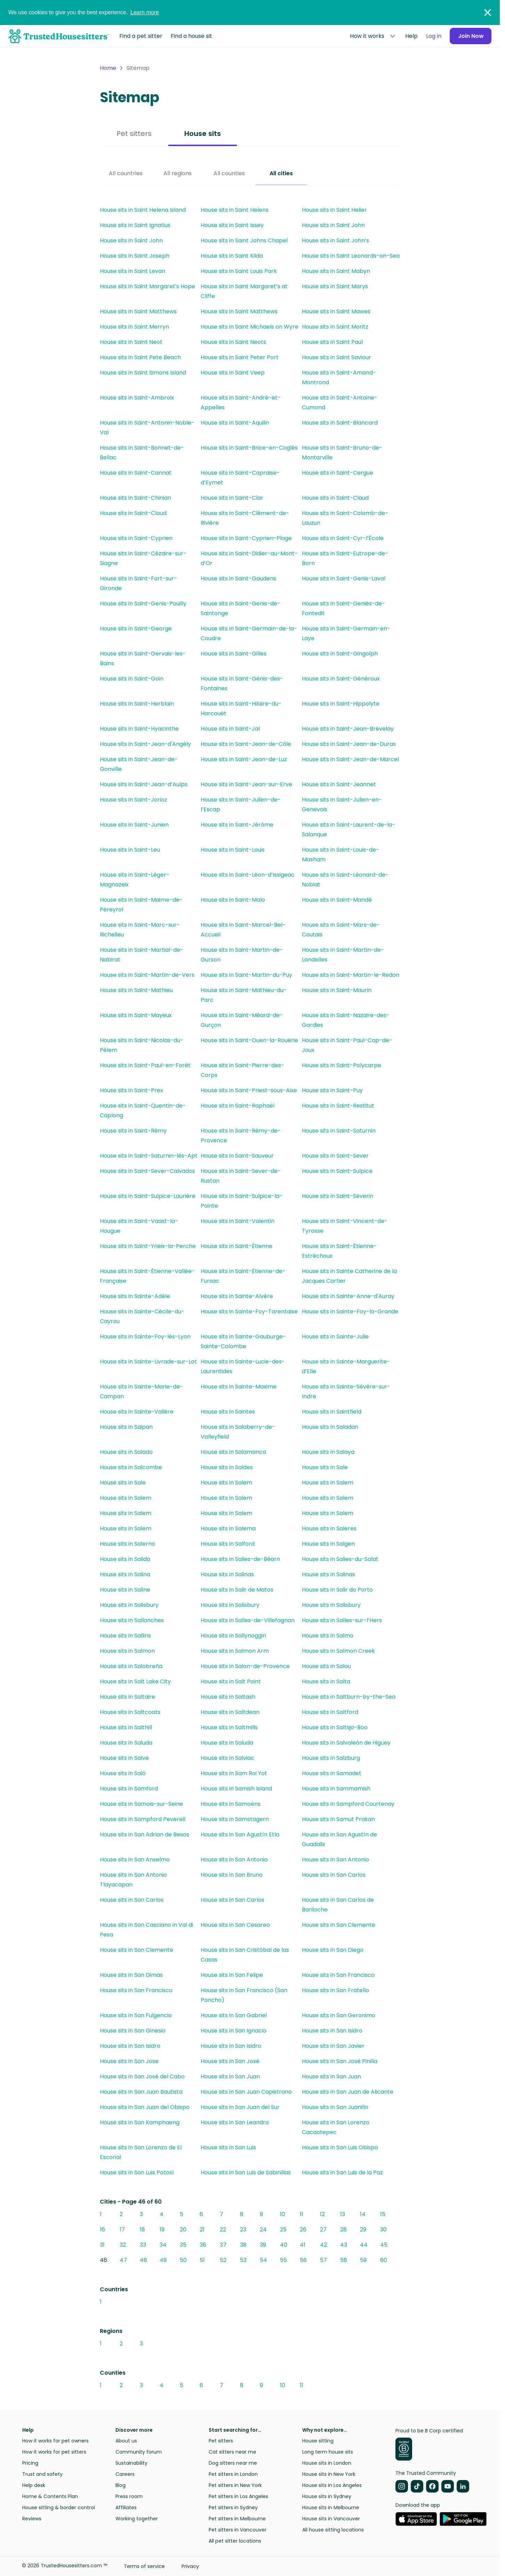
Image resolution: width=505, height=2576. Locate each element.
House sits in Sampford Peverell (142, 1819)
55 (283, 2260)
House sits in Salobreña (131, 1666)
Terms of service (144, 2566)
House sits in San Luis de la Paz (342, 2172)
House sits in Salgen (328, 1544)
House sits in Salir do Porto (337, 1590)
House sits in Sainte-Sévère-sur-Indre (346, 1391)
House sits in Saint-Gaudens (238, 578)
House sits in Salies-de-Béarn (240, 1559)
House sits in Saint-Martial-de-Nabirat (141, 955)
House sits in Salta (326, 1681)
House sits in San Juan (230, 2076)
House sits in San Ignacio (233, 2031)
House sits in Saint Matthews (138, 311)
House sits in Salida (125, 1559)
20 (183, 2229)
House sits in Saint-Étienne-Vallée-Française (147, 1276)
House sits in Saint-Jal (230, 729)
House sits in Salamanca (233, 1452)
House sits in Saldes (227, 1467)
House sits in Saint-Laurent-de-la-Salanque (348, 829)
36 (203, 2245)
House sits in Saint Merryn (134, 327)
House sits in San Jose (129, 2061)
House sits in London (326, 2463)
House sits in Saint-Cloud (133, 513)
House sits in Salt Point (231, 1681)
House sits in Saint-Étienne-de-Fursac (243, 1276)
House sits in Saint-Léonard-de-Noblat (345, 879)
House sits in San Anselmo (135, 1859)
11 (301, 2214)
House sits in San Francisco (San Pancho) (244, 1995)
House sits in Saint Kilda (232, 256)
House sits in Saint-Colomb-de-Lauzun (345, 518)
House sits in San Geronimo (338, 2015)
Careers (125, 2474)
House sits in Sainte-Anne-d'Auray (348, 1296)
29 (363, 2229)
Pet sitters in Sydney (233, 2507)
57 (323, 2260)
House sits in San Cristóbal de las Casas (245, 1955)
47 (123, 2260)
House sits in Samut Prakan (338, 1819)
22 (223, 2229)
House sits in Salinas (227, 1574)
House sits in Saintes (228, 1412)
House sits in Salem (226, 1483)
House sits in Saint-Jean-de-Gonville (139, 764)
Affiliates (126, 2507)
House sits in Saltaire (127, 1697)
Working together (136, 2518)
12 (322, 2214)
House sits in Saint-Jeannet (339, 784)
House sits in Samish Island (236, 1789)
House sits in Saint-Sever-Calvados (147, 1171)
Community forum (138, 2451)
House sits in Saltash (228, 1697)
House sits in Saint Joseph (134, 256)
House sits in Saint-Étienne (236, 1246)
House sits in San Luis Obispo (340, 2147)
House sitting (318, 2440)
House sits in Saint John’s (335, 240)
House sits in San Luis (228, 2147)
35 (183, 2245)
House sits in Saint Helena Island (143, 210)
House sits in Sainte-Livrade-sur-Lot (148, 1362)
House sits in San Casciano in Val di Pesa (146, 1930)
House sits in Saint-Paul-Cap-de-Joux (347, 1045)
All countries (126, 173)
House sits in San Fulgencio (136, 2015)
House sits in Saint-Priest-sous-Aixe (249, 1090)
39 (263, 2245)
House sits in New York (328, 2474)
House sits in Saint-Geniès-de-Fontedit (343, 608)
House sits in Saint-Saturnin (339, 1131)
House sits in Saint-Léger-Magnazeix (134, 879)
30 (383, 2229)
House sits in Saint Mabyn (336, 271)
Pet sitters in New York (235, 2485)
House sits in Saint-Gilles (233, 654)
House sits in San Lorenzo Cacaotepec (335, 2127)
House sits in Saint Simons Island (143, 373)
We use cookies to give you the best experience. (83, 12)
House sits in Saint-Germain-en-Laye (346, 633)
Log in (432, 36)
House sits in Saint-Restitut (338, 1106)
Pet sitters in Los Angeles (238, 2496)
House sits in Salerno (127, 1544)
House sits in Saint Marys (335, 286)
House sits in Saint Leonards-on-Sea (351, 256)
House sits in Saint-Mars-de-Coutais (341, 930)
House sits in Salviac (227, 1758)
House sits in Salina (125, 1574)
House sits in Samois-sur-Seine (141, 1804)
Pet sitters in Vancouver (237, 2529)
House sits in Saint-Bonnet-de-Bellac (142, 452)
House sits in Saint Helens (234, 210)
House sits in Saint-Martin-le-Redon (350, 975)
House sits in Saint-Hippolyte (340, 704)
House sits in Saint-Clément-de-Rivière (245, 518)
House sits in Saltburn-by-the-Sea (348, 1697)
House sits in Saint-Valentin (237, 1221)
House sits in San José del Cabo (142, 2076)
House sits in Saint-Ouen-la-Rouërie (249, 1040)
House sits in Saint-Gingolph (340, 654)
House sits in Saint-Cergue (337, 473)
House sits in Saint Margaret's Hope (147, 286)
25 (283, 2229)
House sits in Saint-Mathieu (136, 990)
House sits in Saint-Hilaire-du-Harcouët (241, 708)
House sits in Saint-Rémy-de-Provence (241, 1135)
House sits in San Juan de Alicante (347, 2092)
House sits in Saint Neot (131, 342)
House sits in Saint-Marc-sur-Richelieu (140, 930)
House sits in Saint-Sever (335, 1156)
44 (364, 2245)
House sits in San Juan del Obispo (145, 2107)
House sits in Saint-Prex (131, 1090)
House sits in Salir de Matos (237, 1590)
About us (126, 2440)
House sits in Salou (326, 1666)
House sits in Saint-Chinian (135, 498)
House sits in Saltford (330, 1712)
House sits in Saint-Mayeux (136, 1015)
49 (163, 2260)
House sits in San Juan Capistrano (246, 2092)
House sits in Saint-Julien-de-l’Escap (241, 804)
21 (202, 2229)
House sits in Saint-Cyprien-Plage (246, 538)
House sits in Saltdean (230, 1712)
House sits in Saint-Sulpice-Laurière (147, 1196)
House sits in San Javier (333, 2046)
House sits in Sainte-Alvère (237, 1296)
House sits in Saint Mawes (336, 311)
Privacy (190, 2566)
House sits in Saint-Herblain (137, 704)
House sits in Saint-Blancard (340, 423)
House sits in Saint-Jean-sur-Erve (246, 784)
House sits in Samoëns (230, 1804)
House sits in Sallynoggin (233, 1636)
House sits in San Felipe (232, 1975)
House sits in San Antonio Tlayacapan (133, 1880)
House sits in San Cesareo (235, 1925)
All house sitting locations (333, 2529)
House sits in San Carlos (334, 1875)
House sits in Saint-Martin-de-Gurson (242, 955)
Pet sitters (134, 133)
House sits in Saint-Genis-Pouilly (143, 603)
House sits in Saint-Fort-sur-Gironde (138, 583)
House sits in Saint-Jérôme (237, 825)
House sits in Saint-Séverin (337, 1196)
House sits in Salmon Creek (338, 1651)
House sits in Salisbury (129, 1605)
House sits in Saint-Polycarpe (341, 1065)
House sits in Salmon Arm (235, 1651)
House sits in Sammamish (336, 1789)
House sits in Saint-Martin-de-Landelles (343, 955)
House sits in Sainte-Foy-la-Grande (350, 1311)
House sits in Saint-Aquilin (235, 423)
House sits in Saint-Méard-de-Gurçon (242, 1020)
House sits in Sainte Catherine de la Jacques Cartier (349, 1276)
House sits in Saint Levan (132, 271)
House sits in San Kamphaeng (139, 2122)
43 (343, 2245)
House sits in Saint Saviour (336, 357)
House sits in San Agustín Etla (240, 1834)
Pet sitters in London (233, 2474)
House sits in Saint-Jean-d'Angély (145, 744)
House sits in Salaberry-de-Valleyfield (238, 1432)
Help (410, 36)
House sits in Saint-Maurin (336, 990)
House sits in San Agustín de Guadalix (339, 1839)
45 (383, 2245)
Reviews (31, 2518)
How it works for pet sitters (54, 2451)
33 (143, 2245)
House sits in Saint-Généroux (341, 679)
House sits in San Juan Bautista (141, 2092)
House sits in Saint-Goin (131, 679)
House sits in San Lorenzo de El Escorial (141, 2152)
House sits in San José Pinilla (339, 2061)
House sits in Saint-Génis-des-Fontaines (242, 683)
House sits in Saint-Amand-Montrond (339, 377)
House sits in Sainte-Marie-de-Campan (141, 1391)
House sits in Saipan (126, 1427)
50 (183, 2260)
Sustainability (131, 2463)
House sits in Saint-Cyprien (136, 538)
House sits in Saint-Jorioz (133, 800)
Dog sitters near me (233, 2463)
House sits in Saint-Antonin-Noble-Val (147, 427)
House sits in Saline (125, 1590)
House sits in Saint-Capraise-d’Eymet (240, 477)
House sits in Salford (228, 1544)
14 (363, 2214)
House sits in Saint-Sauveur (237, 1156)
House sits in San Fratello (335, 1990)
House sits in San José (230, 2061)
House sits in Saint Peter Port (240, 357)
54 (263, 2260)
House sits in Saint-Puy (332, 1090)
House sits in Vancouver (331, 2518)
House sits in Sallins (125, 1636)
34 (163, 2245)
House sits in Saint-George (136, 629)
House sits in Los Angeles (332, 2485)
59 (363, 2260)
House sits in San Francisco (338, 1975)
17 (122, 2229)
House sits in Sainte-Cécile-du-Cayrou (142, 1316)
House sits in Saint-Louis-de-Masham (340, 854)
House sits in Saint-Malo (233, 900)
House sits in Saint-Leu (130, 850)
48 (143, 2260)
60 (383, 2260)
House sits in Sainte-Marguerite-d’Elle (346, 1366)
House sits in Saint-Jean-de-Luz (244, 759)
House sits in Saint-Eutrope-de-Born (345, 558)
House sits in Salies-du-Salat (340, 1559)
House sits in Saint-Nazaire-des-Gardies (346, 1020)
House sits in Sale (325, 1467)
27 (323, 2229)
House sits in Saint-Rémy (133, 1131)
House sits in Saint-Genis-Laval (343, 578)
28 (343, 2229)
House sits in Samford (129, 1789)
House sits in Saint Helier (334, 210)
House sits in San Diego (332, 1950)
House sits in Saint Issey (232, 225)
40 (283, 2245)
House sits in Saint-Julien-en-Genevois (342, 804)
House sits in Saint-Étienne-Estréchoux (339, 1251)
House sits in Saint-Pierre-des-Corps (242, 1070)
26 (303, 2229)
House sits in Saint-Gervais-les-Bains (143, 658)
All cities (281, 173)
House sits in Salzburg (331, 1758)
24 (263, 2229)
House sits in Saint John (333, 225)
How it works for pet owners (55, 2440)
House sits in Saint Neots (233, 342)
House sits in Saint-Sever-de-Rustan (241, 1176)
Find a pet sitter (140, 36)
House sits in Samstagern (235, 1819)
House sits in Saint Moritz (335, 327)
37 (223, 2245)
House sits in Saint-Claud (335, 498)
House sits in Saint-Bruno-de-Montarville (342, 452)
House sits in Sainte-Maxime (238, 1387)
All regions (177, 173)
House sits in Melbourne (330, 2507)
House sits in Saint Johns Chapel (244, 240)
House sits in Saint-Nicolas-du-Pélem (141, 1045)
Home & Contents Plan (50, 2496)
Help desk (33, 2485)
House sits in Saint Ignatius (135, 225)
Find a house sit (191, 36)
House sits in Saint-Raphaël (237, 1106)
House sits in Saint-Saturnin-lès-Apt (149, 1156)
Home (108, 68)
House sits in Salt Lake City (135, 1681)
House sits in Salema (228, 1528)
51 (202, 2260)
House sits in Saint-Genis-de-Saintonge (240, 608)
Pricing (30, 2463)
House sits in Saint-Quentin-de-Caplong (143, 1110)
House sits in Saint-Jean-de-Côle (246, 744)
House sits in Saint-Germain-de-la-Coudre (249, 633)
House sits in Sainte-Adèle (135, 1296)
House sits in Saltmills (229, 1727)
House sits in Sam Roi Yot (234, 1773)
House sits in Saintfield (331, 1412)
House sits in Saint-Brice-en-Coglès (249, 448)
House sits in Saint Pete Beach (140, 357)
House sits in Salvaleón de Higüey (346, 1743)
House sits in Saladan (330, 1427)
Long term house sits (327, 2451)
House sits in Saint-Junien (134, 825)
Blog (120, 2485)
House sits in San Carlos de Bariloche (338, 1905)
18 (142, 2229)
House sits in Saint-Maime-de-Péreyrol (141, 904)
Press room (129, 2496)
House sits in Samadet (331, 1773)
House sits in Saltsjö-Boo (335, 1727)
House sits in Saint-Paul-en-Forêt (145, 1065)
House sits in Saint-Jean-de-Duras (349, 744)
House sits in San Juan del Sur (240, 2107)
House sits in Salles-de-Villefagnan (248, 1620)
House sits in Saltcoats (130, 1712)
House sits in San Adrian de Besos (144, 1834)
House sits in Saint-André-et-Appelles (241, 402)
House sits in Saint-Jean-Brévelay (348, 729)
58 (343, 2260)
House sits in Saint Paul (332, 342)
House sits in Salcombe (131, 1467)
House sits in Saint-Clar (232, 498)
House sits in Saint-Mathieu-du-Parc (244, 995)
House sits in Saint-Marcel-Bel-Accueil (243, 930)
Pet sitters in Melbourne (237, 2518)
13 (342, 2214)
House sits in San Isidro (332, 2031)
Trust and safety (42, 2474)
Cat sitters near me (232, 2451)
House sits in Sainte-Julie (335, 1337)
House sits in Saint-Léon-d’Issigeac (248, 875)
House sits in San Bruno (232, 1875)
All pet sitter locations (235, 2540)
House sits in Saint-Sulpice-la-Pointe (241, 1201)
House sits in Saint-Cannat (135, 473)
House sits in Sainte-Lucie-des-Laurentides (243, 1366)
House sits (202, 133)
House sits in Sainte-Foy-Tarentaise (249, 1311)
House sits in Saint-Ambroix (137, 398)
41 (302, 2245)
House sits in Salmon (127, 1651)
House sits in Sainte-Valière (137, 1412)
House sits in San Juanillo (335, 2107)
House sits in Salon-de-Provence (245, 1666)
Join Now (470, 36)
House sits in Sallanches (132, 1620)
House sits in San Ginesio (133, 2031)
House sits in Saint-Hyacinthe (139, 729)
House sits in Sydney (326, 2496)
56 (303, 2260)
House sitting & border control (58, 2507)
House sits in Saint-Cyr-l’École (343, 538)
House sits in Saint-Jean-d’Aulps (143, 784)
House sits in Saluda (126, 1743)
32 (123, 2245)
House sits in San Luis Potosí (137, 2172)
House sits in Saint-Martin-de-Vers (147, 975)
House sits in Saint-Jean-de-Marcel (350, 759)
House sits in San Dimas (131, 1975)
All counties (229, 173)
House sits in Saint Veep (233, 373)
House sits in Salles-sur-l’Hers (342, 1620)
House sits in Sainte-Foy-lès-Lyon (145, 1337)
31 (102, 2245)
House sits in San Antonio (234, 1859)
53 (243, 2260)
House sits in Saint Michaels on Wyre (249, 327)
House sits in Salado (126, 1452)
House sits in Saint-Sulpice (337, 1171)
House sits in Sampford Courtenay (348, 1804)
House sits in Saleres (329, 1528)
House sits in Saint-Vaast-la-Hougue (139, 1226)
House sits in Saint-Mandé (337, 900)
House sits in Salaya (328, 1452)
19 (162, 2229)
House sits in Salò (123, 1773)
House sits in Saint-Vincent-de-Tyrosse (344, 1226)
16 (102, 2229)
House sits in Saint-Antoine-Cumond (339, 402)
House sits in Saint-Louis (233, 850)
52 (223, 2260)
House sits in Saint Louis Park (239, 271)
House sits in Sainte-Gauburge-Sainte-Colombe (243, 1341)
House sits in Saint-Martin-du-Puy (246, 975)
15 (382, 2214)
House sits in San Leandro (235, 2122)
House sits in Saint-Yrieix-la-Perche (148, 1246)
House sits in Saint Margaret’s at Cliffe (244, 291)
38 (243, 2245)
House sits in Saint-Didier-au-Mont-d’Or (249, 558)
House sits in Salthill (126, 1727)
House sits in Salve (124, 1758)
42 (323, 2245)
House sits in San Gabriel (234, 2015)
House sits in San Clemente (338, 1925)
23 (243, 2229)
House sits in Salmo (327, 1636)
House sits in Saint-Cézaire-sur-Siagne (143, 558)
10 (282, 2214)
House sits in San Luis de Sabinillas (246, 2172)
